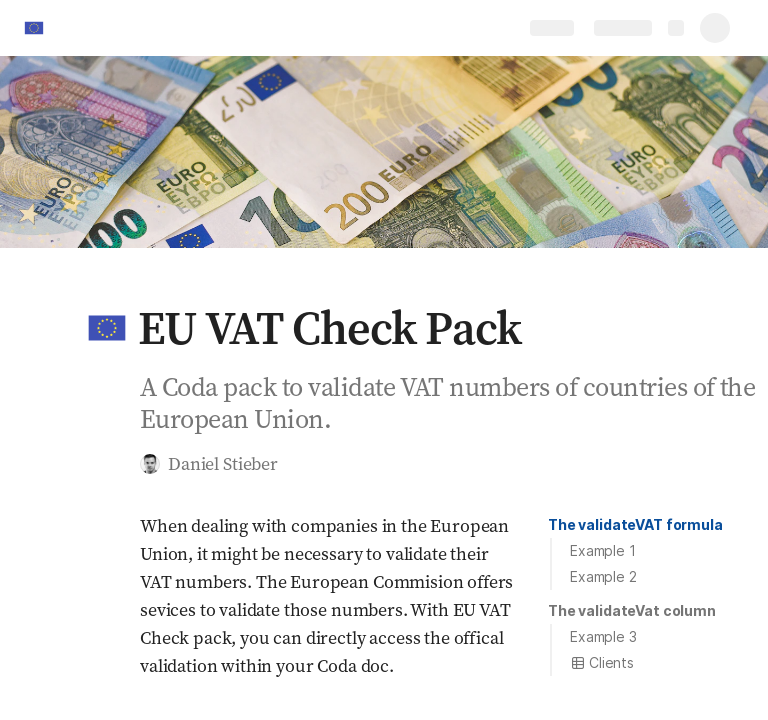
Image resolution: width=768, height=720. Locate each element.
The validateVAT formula (635, 524)
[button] (107, 328)
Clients (602, 662)
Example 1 (603, 550)
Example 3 (603, 636)
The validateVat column (632, 610)
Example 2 (603, 576)
